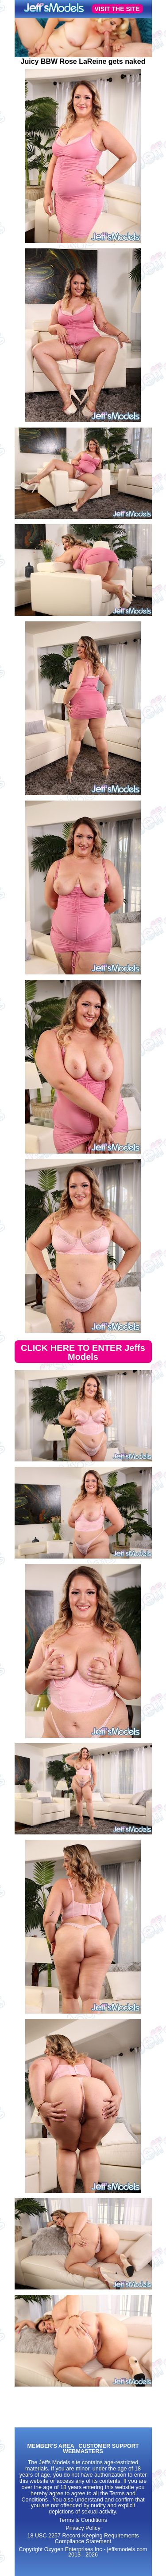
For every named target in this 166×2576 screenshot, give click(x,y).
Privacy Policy (83, 2528)
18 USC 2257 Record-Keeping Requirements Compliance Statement (83, 2539)
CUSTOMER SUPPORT (108, 2446)
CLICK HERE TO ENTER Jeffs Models (83, 1352)
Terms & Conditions (83, 2520)
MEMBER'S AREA (50, 2446)
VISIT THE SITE (117, 8)
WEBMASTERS (83, 2451)
